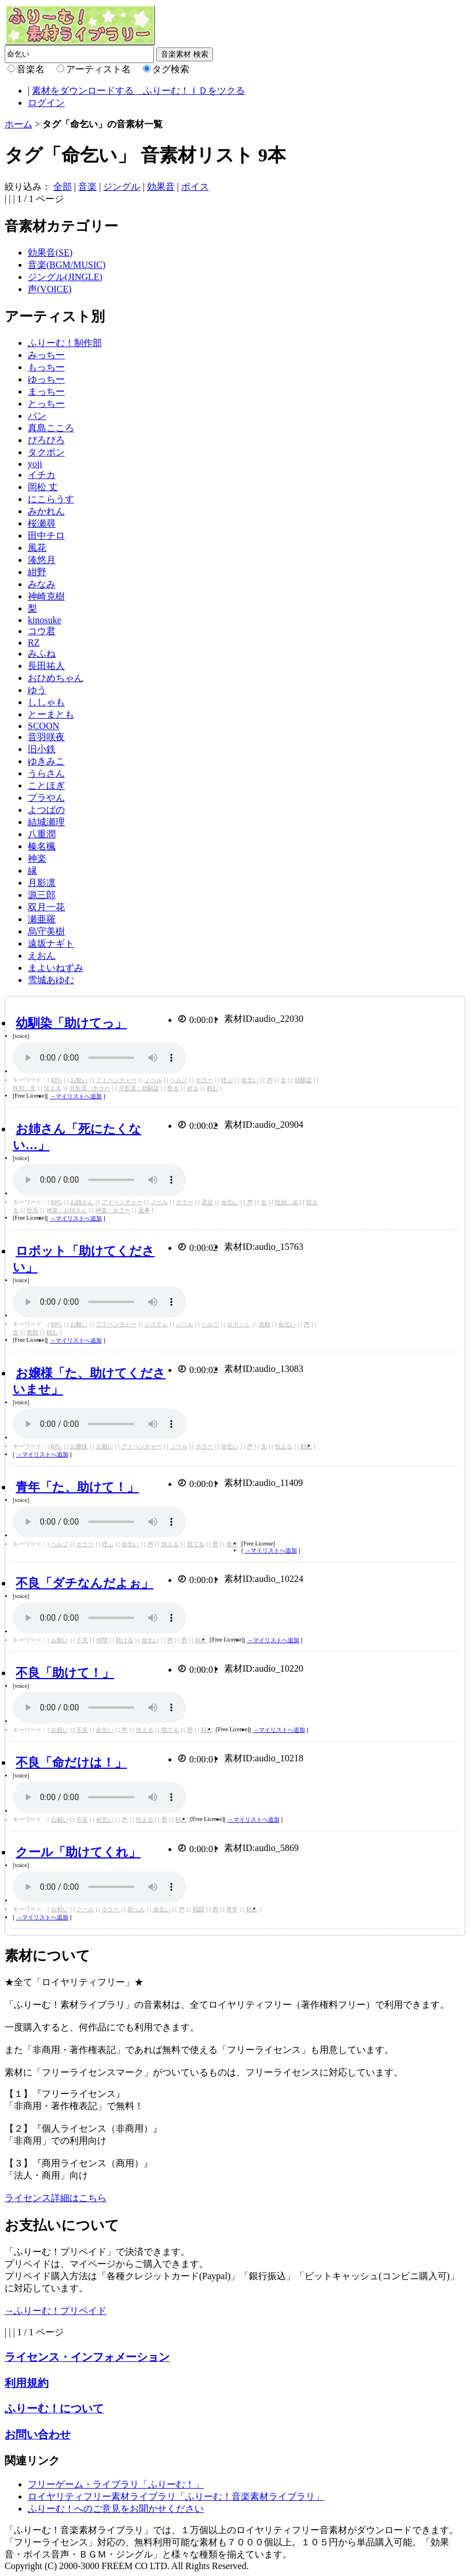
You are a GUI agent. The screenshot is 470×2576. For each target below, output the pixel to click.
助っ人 (136, 1909)
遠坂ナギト (51, 943)
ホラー (204, 1080)
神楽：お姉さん (66, 1210)
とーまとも (51, 714)
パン (37, 416)
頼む (212, 1088)
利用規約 (27, 2383)
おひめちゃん (55, 678)
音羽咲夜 (46, 737)
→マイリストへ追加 (76, 1096)
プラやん (46, 798)
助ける (124, 1640)
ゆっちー (46, 379)
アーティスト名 (98, 69)
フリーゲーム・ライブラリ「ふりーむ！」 (116, 2484)
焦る (173, 1088)
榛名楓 (42, 846)
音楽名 (31, 69)
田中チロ (46, 535)
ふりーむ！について (54, 2408)
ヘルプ (179, 1080)
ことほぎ (46, 785)
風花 (37, 548)
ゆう (37, 690)
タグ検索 (170, 69)
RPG (56, 1080)
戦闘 (198, 1909)
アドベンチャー (116, 1080)
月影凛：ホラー (89, 1088)
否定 (207, 1202)
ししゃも (46, 702)
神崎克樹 (46, 596)
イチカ (42, 475)
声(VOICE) (50, 289)
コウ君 (42, 631)
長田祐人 (46, 666)
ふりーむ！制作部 (65, 343)
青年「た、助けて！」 (77, 1486)
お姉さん (81, 1202)
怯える (52, 1088)
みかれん (46, 511)
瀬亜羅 (42, 919)
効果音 (161, 187)
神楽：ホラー (113, 1210)
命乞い (250, 1080)
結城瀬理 (46, 822)
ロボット (238, 1324)
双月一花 (46, 907)
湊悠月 (42, 560)
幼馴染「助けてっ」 (71, 1022)
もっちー (46, 367)
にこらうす (51, 499)
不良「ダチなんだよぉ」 (84, 1582)
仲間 (102, 1640)
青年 (232, 1544)
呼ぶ (227, 1080)
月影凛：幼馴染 (139, 1088)
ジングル (121, 187)
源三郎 (42, 895)
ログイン (46, 103)
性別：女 (24, 1088)
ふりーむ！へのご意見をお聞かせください (116, 2509)
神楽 (37, 858)
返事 (144, 1210)
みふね (42, 653)
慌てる (195, 1544)
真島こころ (51, 428)
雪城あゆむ (51, 980)
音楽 (87, 187)
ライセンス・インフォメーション (87, 2357)
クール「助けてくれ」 (78, 1852)
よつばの (46, 810)
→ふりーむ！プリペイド (56, 2311)
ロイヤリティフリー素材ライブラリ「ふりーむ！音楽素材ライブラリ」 (176, 2496)
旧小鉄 (42, 749)
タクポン (46, 452)
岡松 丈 (43, 487)
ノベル (153, 1080)
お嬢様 (78, 1446)
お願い (78, 1080)
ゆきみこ (46, 761)
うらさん (46, 773)
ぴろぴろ (46, 440)
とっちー (46, 404)
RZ (33, 642)
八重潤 (42, 834)
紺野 (37, 572)
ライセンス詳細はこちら (56, 2198)
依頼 (264, 1324)
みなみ (42, 584)
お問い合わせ (38, 2434)
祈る (193, 1088)
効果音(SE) (50, 252)
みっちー (46, 355)
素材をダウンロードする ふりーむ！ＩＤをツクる (138, 90)
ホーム (18, 124)
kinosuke (44, 620)
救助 (32, 1332)
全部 (62, 187)
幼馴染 (303, 1080)
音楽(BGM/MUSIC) (66, 265)
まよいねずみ (55, 968)
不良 (82, 1640)
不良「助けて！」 (65, 1672)
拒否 (32, 1210)
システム (156, 1324)
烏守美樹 (46, 931)
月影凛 (42, 883)
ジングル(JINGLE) (65, 277)
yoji (35, 464)
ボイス (195, 187)
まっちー (46, 391)
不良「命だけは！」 (71, 1762)
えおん (42, 956)
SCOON (43, 726)
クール (85, 1909)
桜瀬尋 (42, 523)
